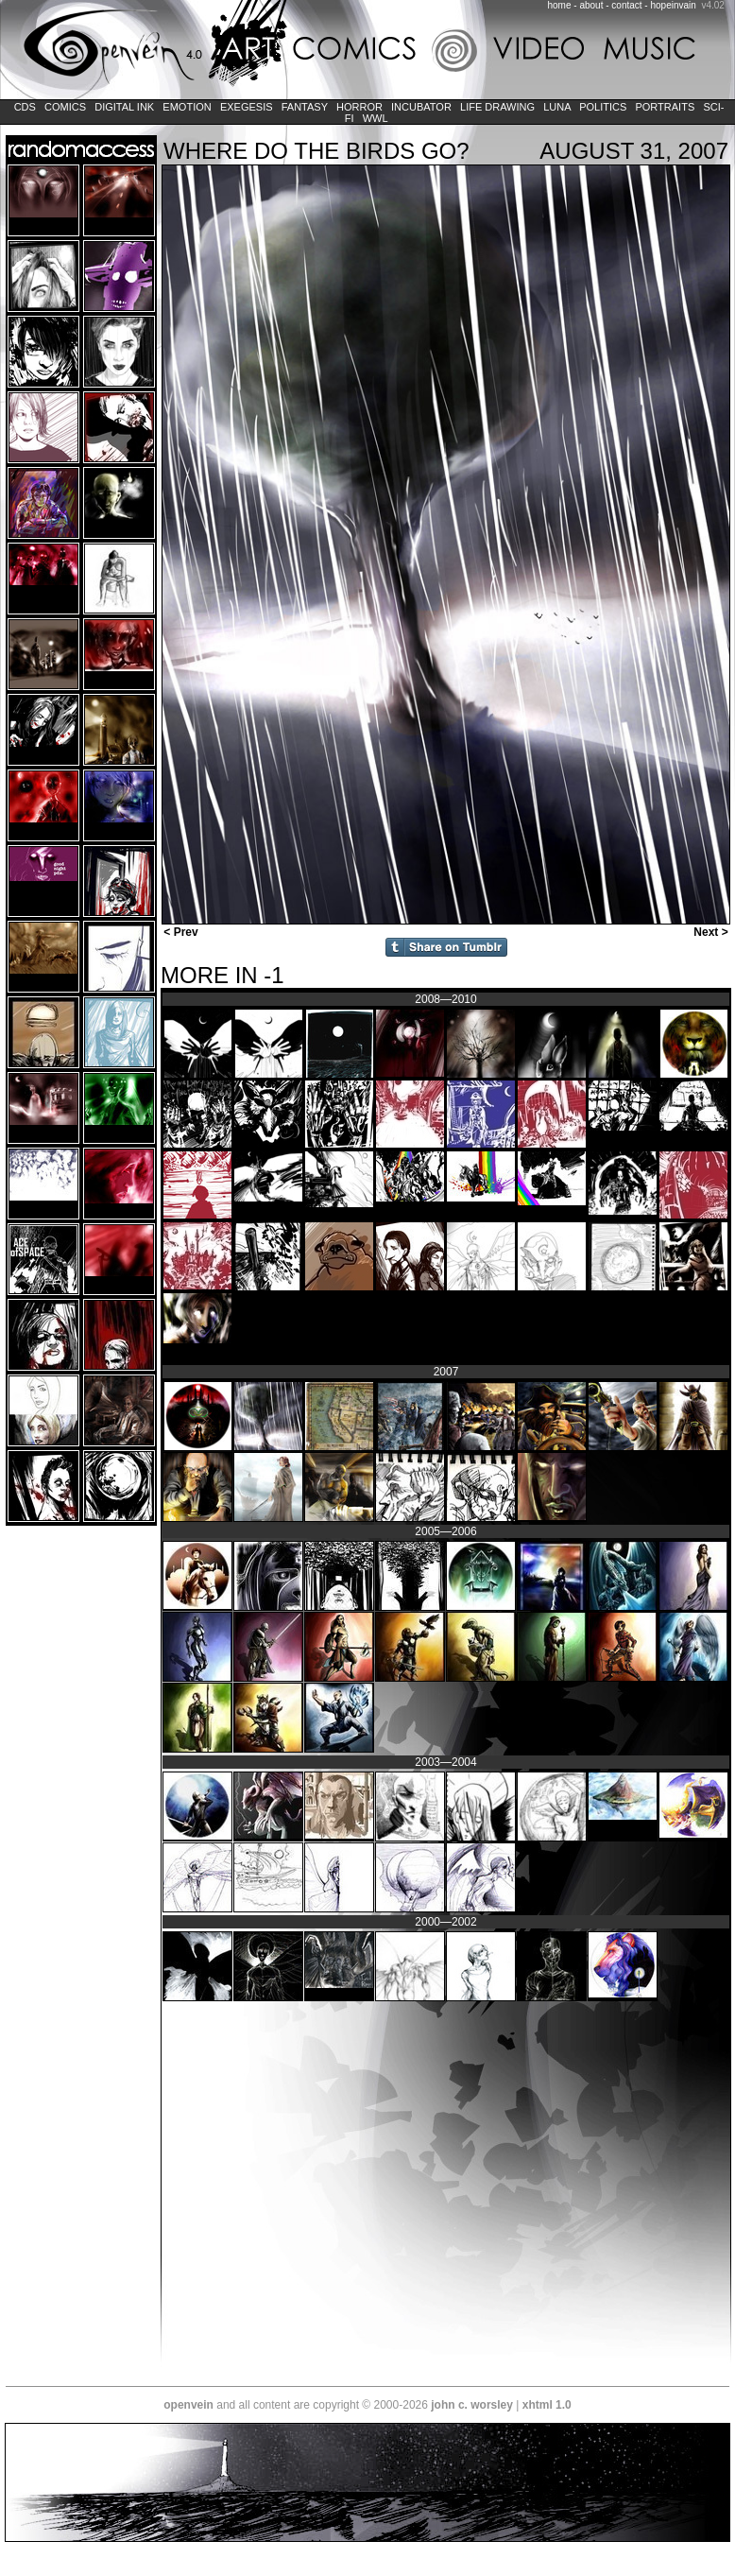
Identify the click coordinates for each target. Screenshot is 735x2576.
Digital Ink (124, 106)
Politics (602, 106)
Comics (65, 106)
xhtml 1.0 (547, 2405)
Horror (359, 106)
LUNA (556, 106)
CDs (25, 106)
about (591, 5)
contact (626, 5)
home (560, 5)
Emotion (187, 106)
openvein (188, 2405)
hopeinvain (672, 5)
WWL (375, 118)
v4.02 (712, 5)
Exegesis (246, 106)
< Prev (179, 932)
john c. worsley (472, 2405)
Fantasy (305, 106)
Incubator (421, 106)
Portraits (664, 106)
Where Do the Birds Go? (316, 151)
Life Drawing (497, 106)
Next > (712, 932)
